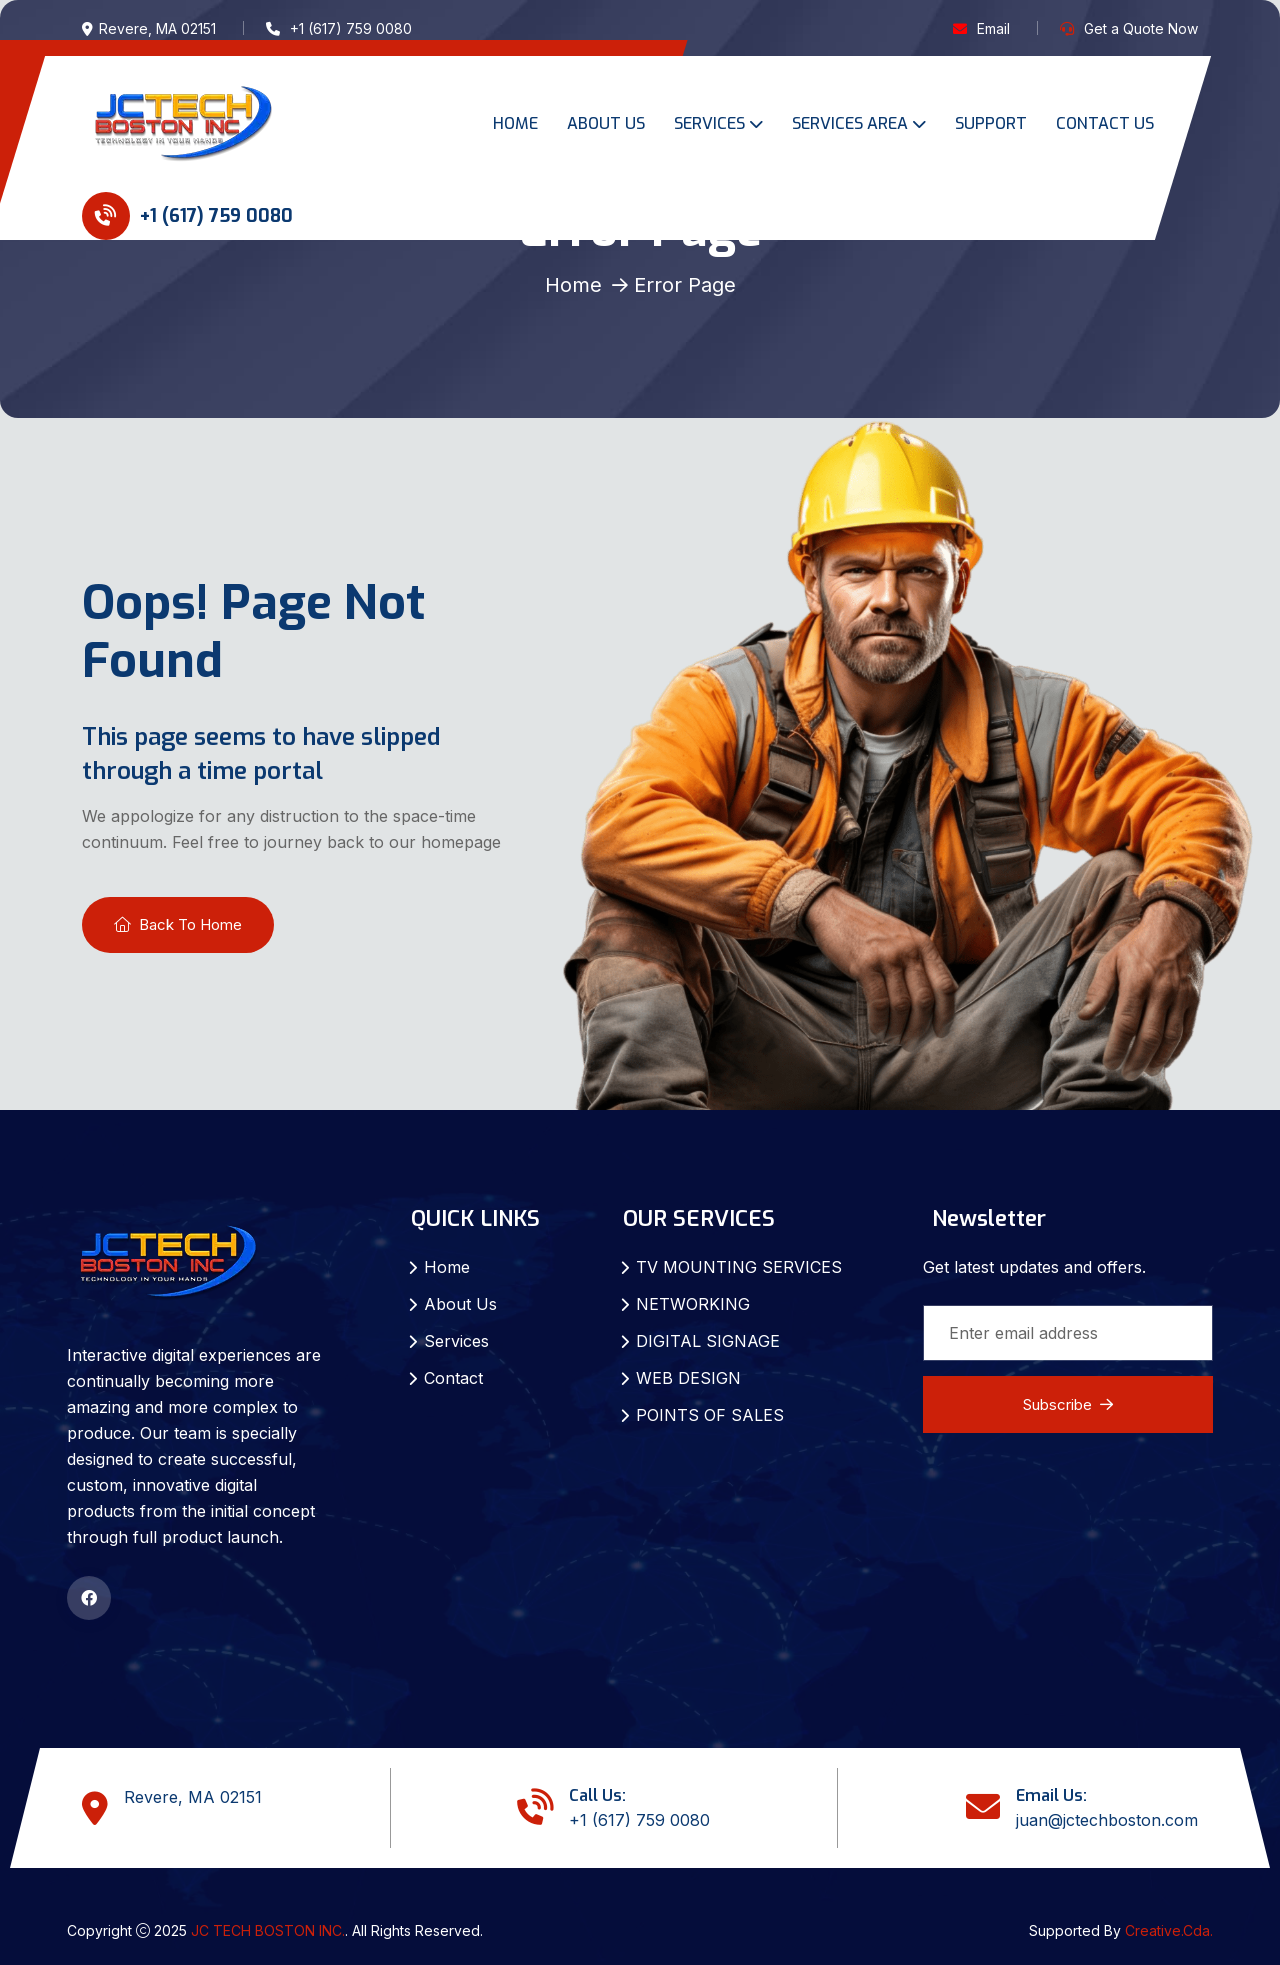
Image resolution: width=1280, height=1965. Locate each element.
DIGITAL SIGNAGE (708, 1341)
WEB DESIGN (688, 1378)
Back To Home (178, 924)
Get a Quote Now (1141, 28)
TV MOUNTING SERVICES (739, 1267)
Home (573, 285)
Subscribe (1068, 1404)
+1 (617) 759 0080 (187, 216)
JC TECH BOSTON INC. (268, 1930)
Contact (453, 1378)
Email (993, 28)
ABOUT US (606, 123)
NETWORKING (693, 1304)
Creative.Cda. (1169, 1930)
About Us (460, 1304)
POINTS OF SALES (710, 1415)
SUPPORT (991, 123)
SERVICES (709, 123)
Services (456, 1341)
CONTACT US (1105, 123)
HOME (515, 123)
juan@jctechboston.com (1107, 1820)
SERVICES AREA (850, 123)
